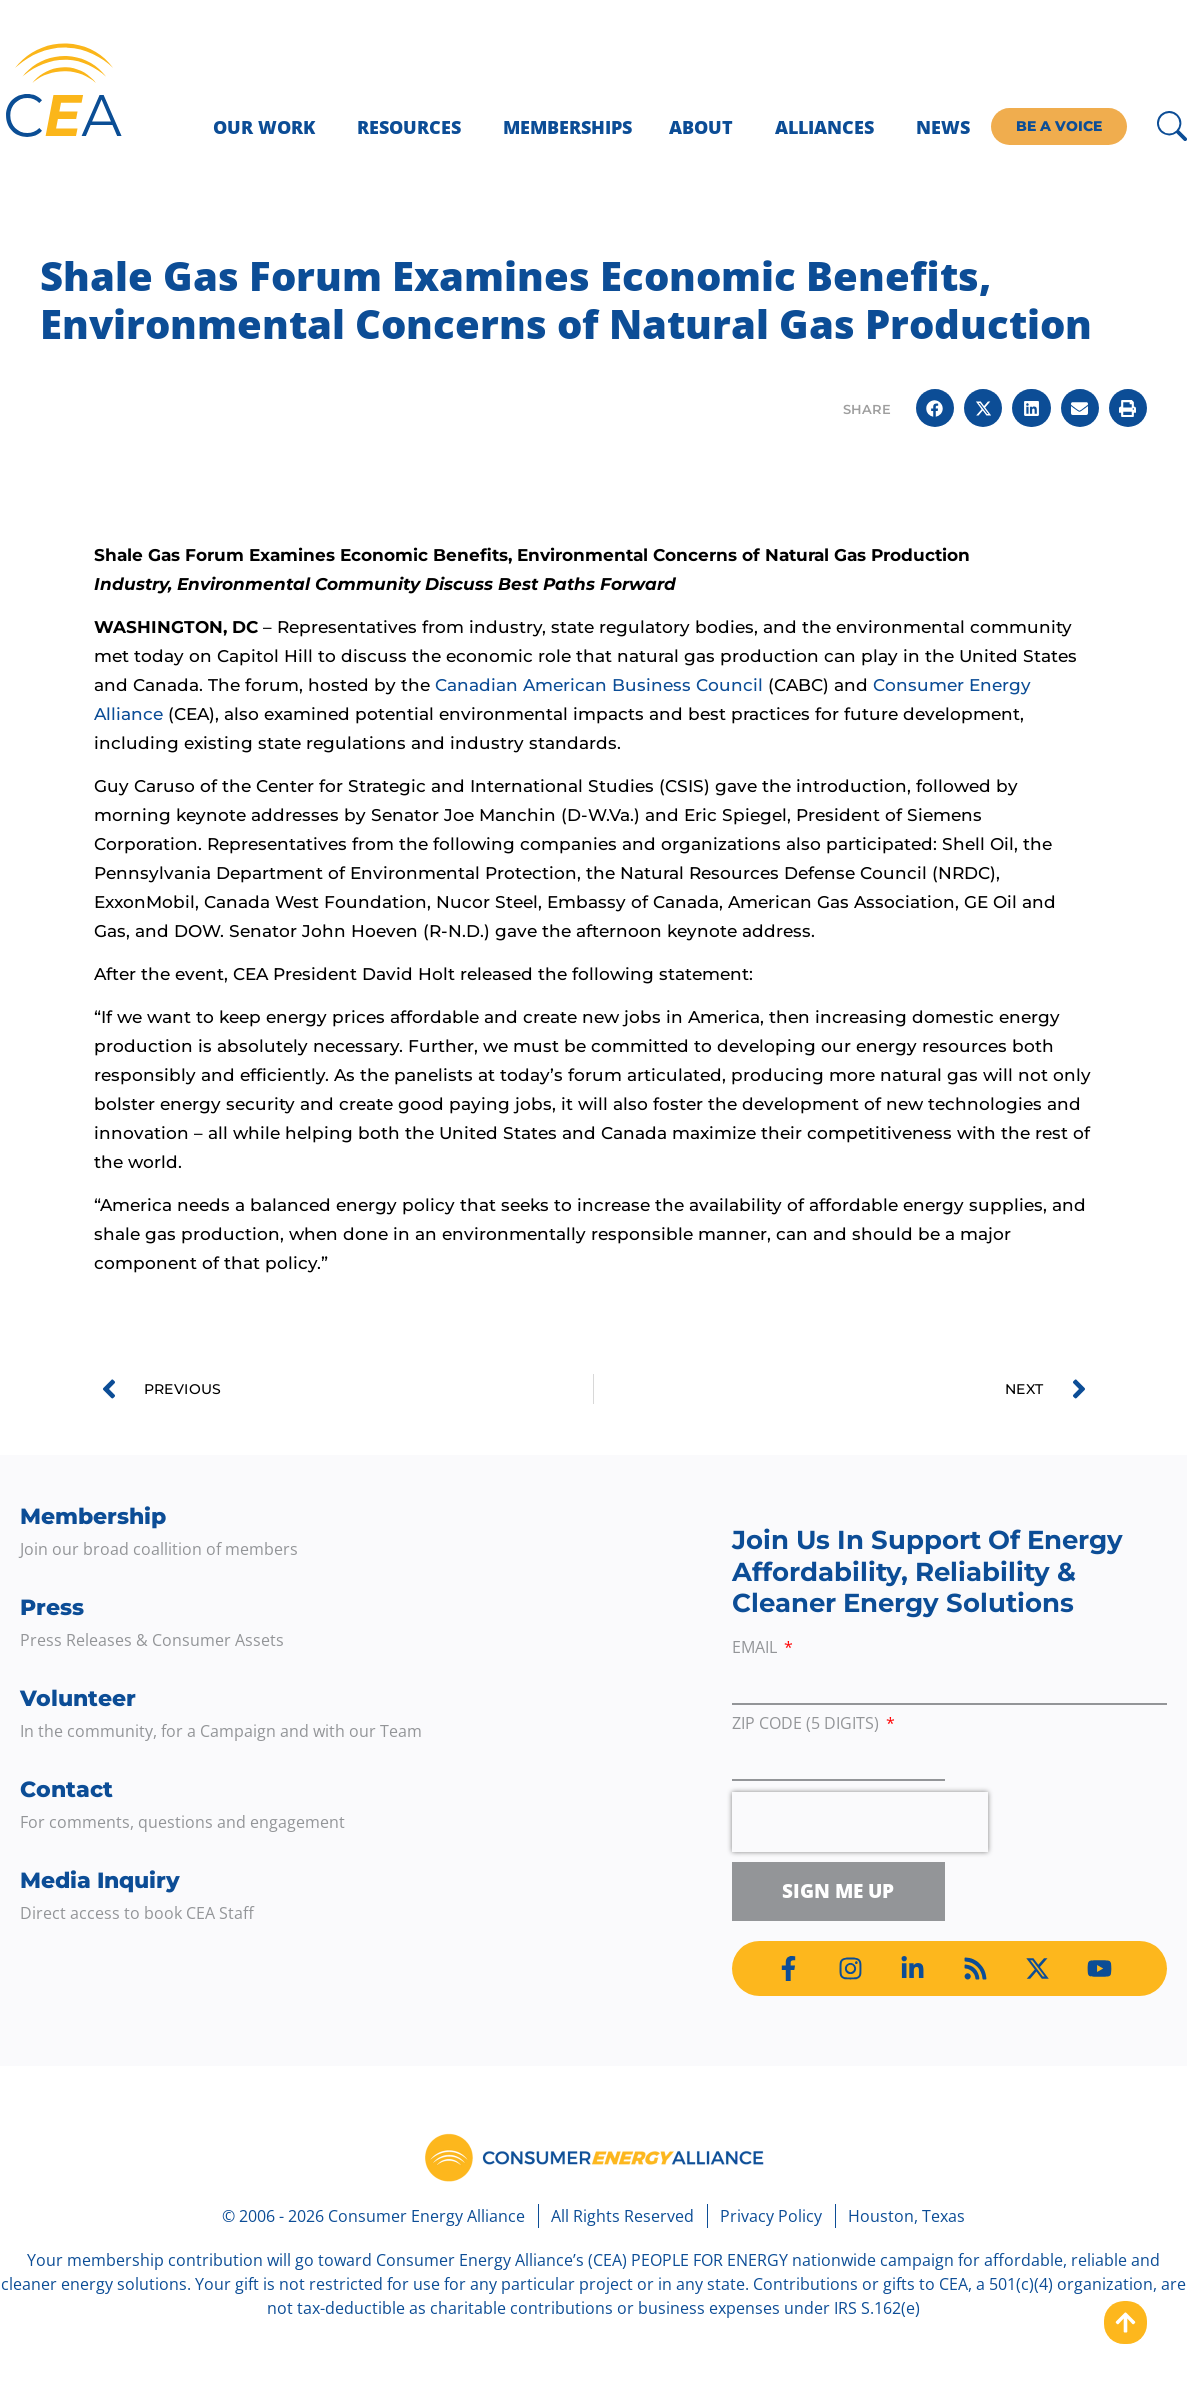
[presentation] (860, 1822)
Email (756, 1648)
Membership (93, 1516)
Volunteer (78, 1698)
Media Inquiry (100, 1880)
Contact (66, 1789)
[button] (935, 408)
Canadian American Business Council (599, 685)
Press (52, 1607)
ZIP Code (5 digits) (807, 1724)
